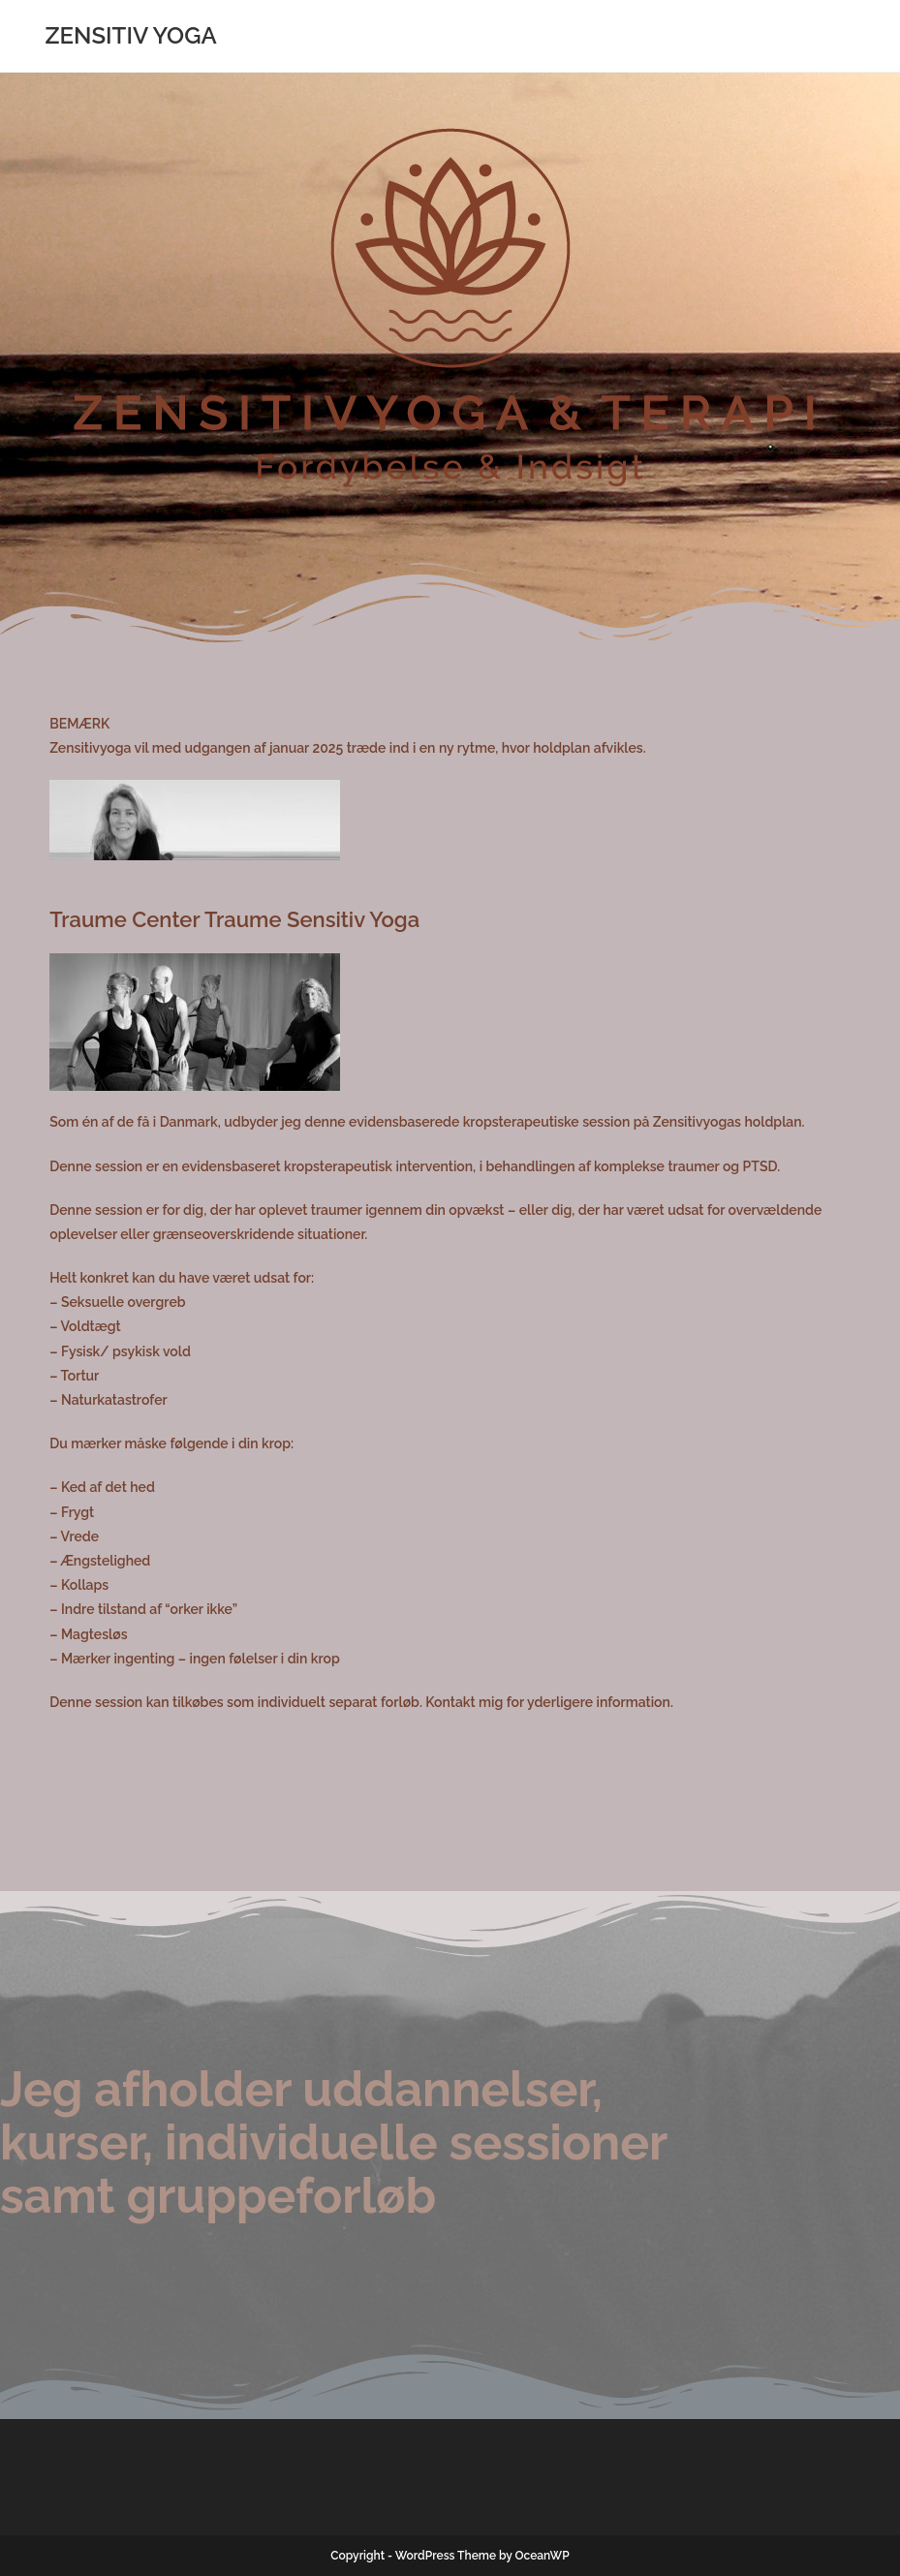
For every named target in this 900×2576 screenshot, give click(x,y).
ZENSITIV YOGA (130, 35)
